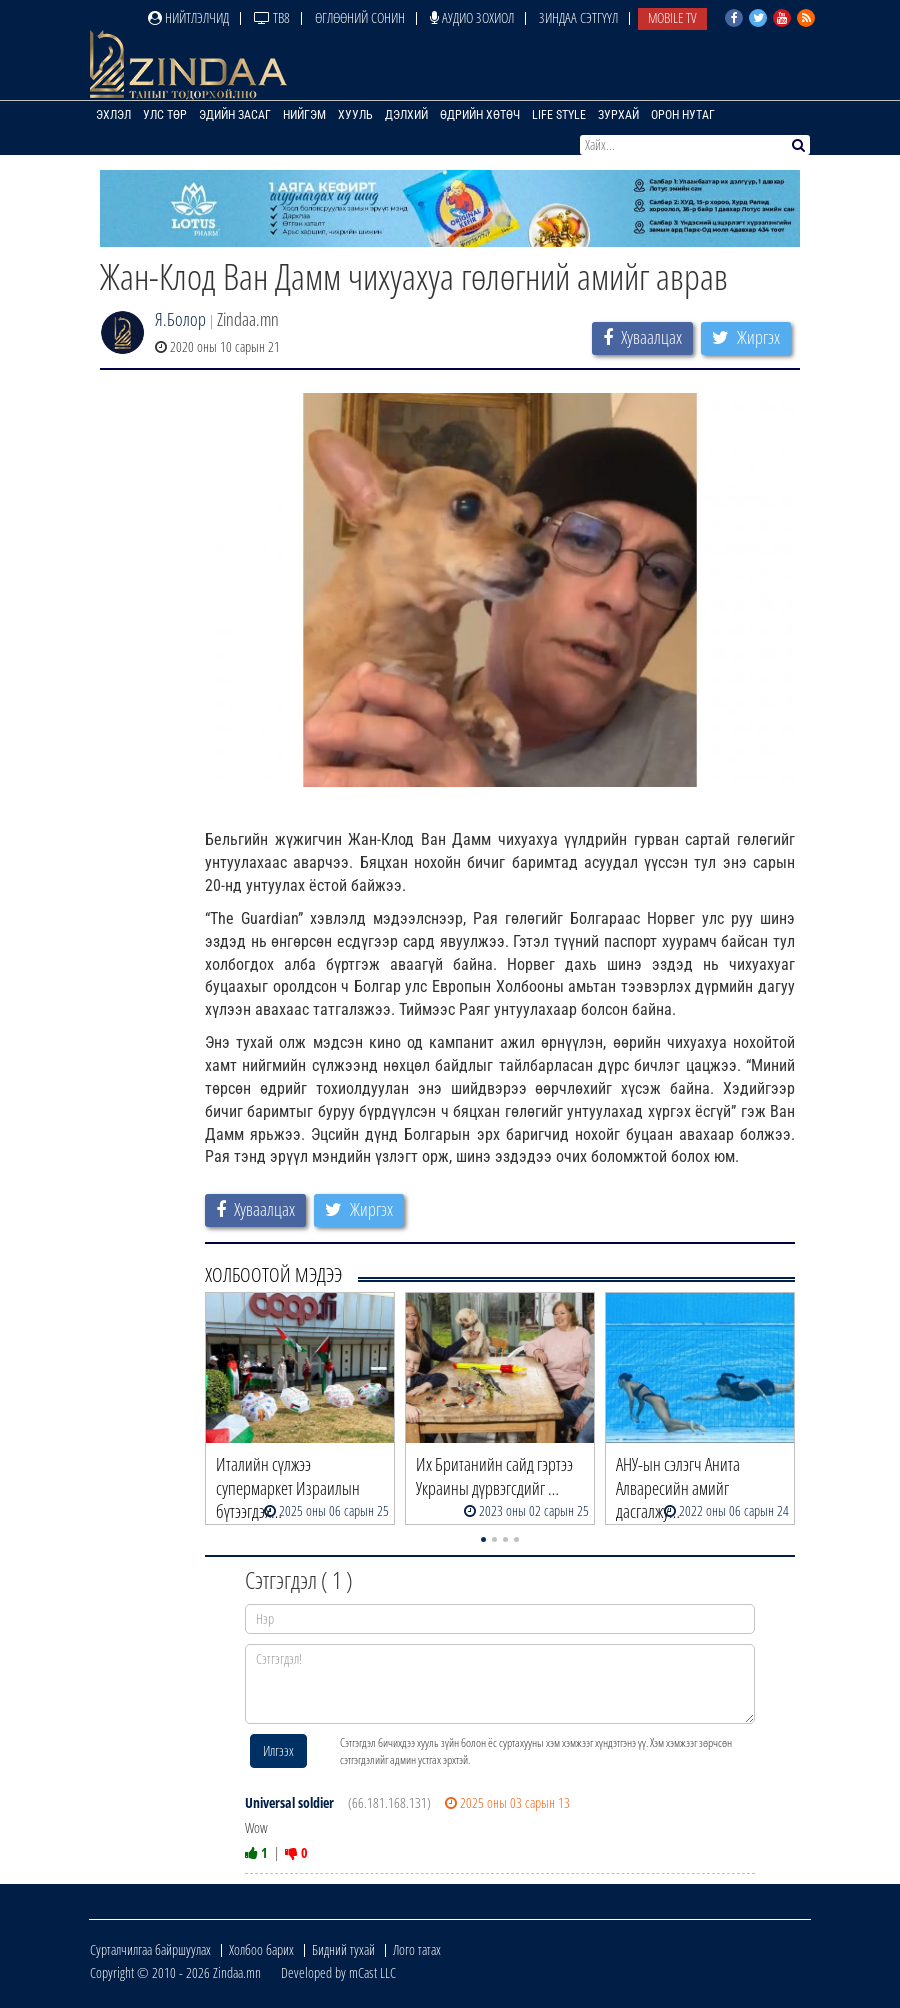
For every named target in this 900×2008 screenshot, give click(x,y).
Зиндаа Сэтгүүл (578, 17)
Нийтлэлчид (188, 17)
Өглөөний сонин (360, 17)
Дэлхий (406, 115)
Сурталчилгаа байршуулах (150, 1949)
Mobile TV (672, 17)
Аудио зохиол (472, 17)
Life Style (559, 115)
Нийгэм (304, 115)
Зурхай (618, 115)
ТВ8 (272, 17)
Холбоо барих (261, 1949)
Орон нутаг (683, 115)
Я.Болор (180, 319)
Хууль (355, 115)
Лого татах (417, 1949)
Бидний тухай (343, 1949)
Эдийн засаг (235, 115)
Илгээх (278, 1750)
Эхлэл (113, 115)
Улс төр (165, 115)
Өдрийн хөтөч (480, 115)
